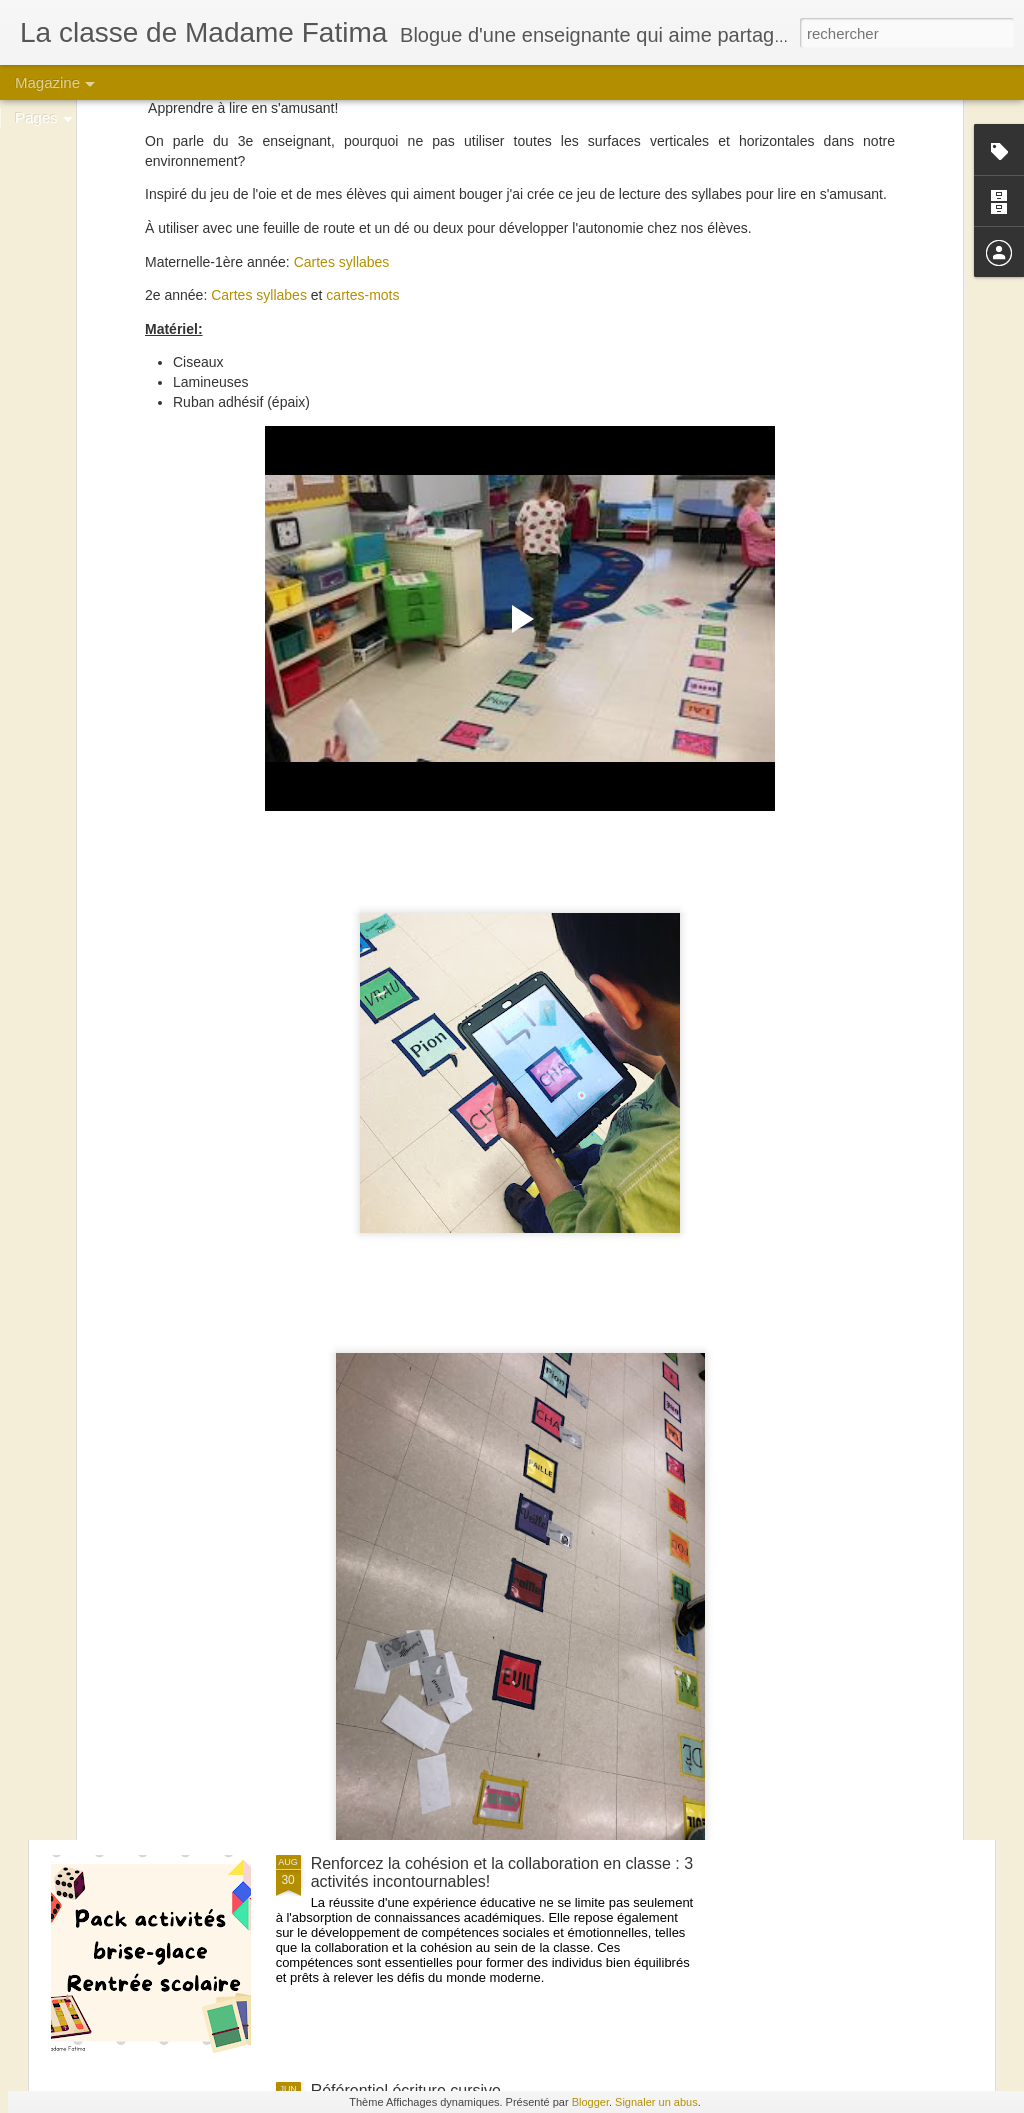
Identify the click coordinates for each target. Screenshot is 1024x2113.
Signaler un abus (656, 2102)
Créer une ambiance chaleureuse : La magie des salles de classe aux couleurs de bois (484, 1645)
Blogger (590, 2102)
